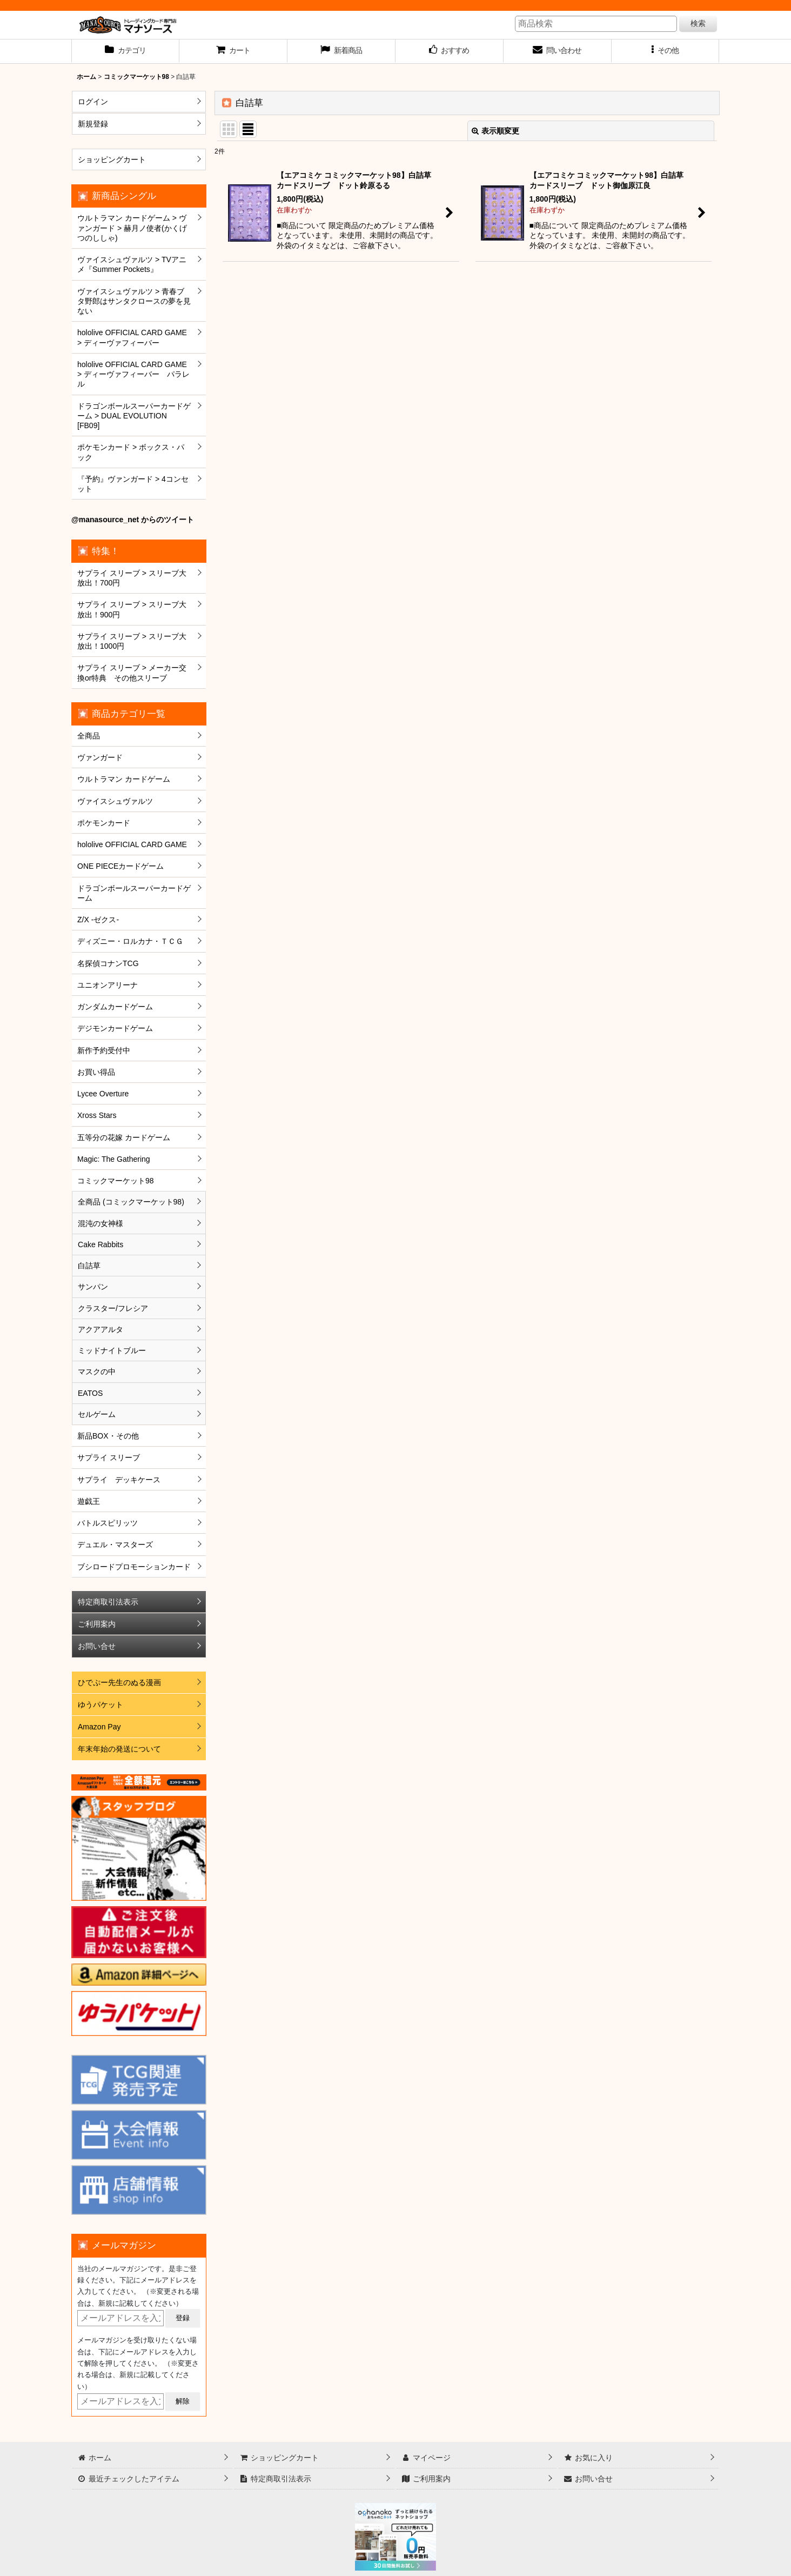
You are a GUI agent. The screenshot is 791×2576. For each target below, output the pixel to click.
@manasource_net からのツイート (132, 519)
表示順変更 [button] (495, 131)
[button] (666, 51)
